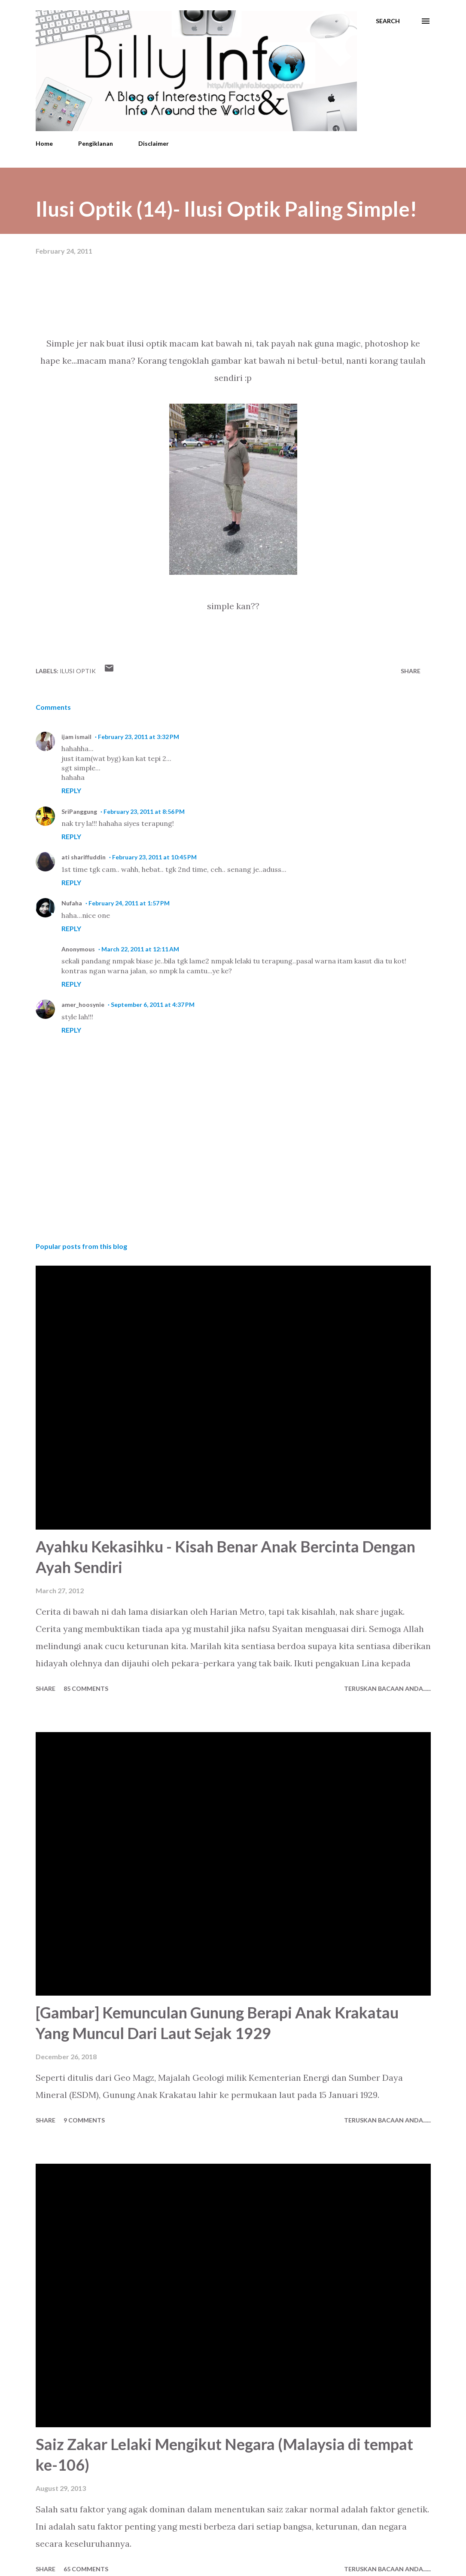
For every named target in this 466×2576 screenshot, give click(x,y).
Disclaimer (153, 143)
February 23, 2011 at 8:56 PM (144, 811)
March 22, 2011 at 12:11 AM (140, 949)
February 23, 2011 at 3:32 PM (138, 736)
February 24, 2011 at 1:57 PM (129, 903)
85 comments (86, 1688)
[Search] (388, 21)
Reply (71, 790)
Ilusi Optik (78, 671)
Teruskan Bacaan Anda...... (387, 1688)
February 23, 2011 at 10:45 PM (154, 857)
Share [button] (410, 671)
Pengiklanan (95, 143)
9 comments (84, 2120)
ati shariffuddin (83, 857)
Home (44, 143)
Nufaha (71, 903)
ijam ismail (76, 736)
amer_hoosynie (82, 1004)
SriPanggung (79, 811)
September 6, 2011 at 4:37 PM (153, 1004)
